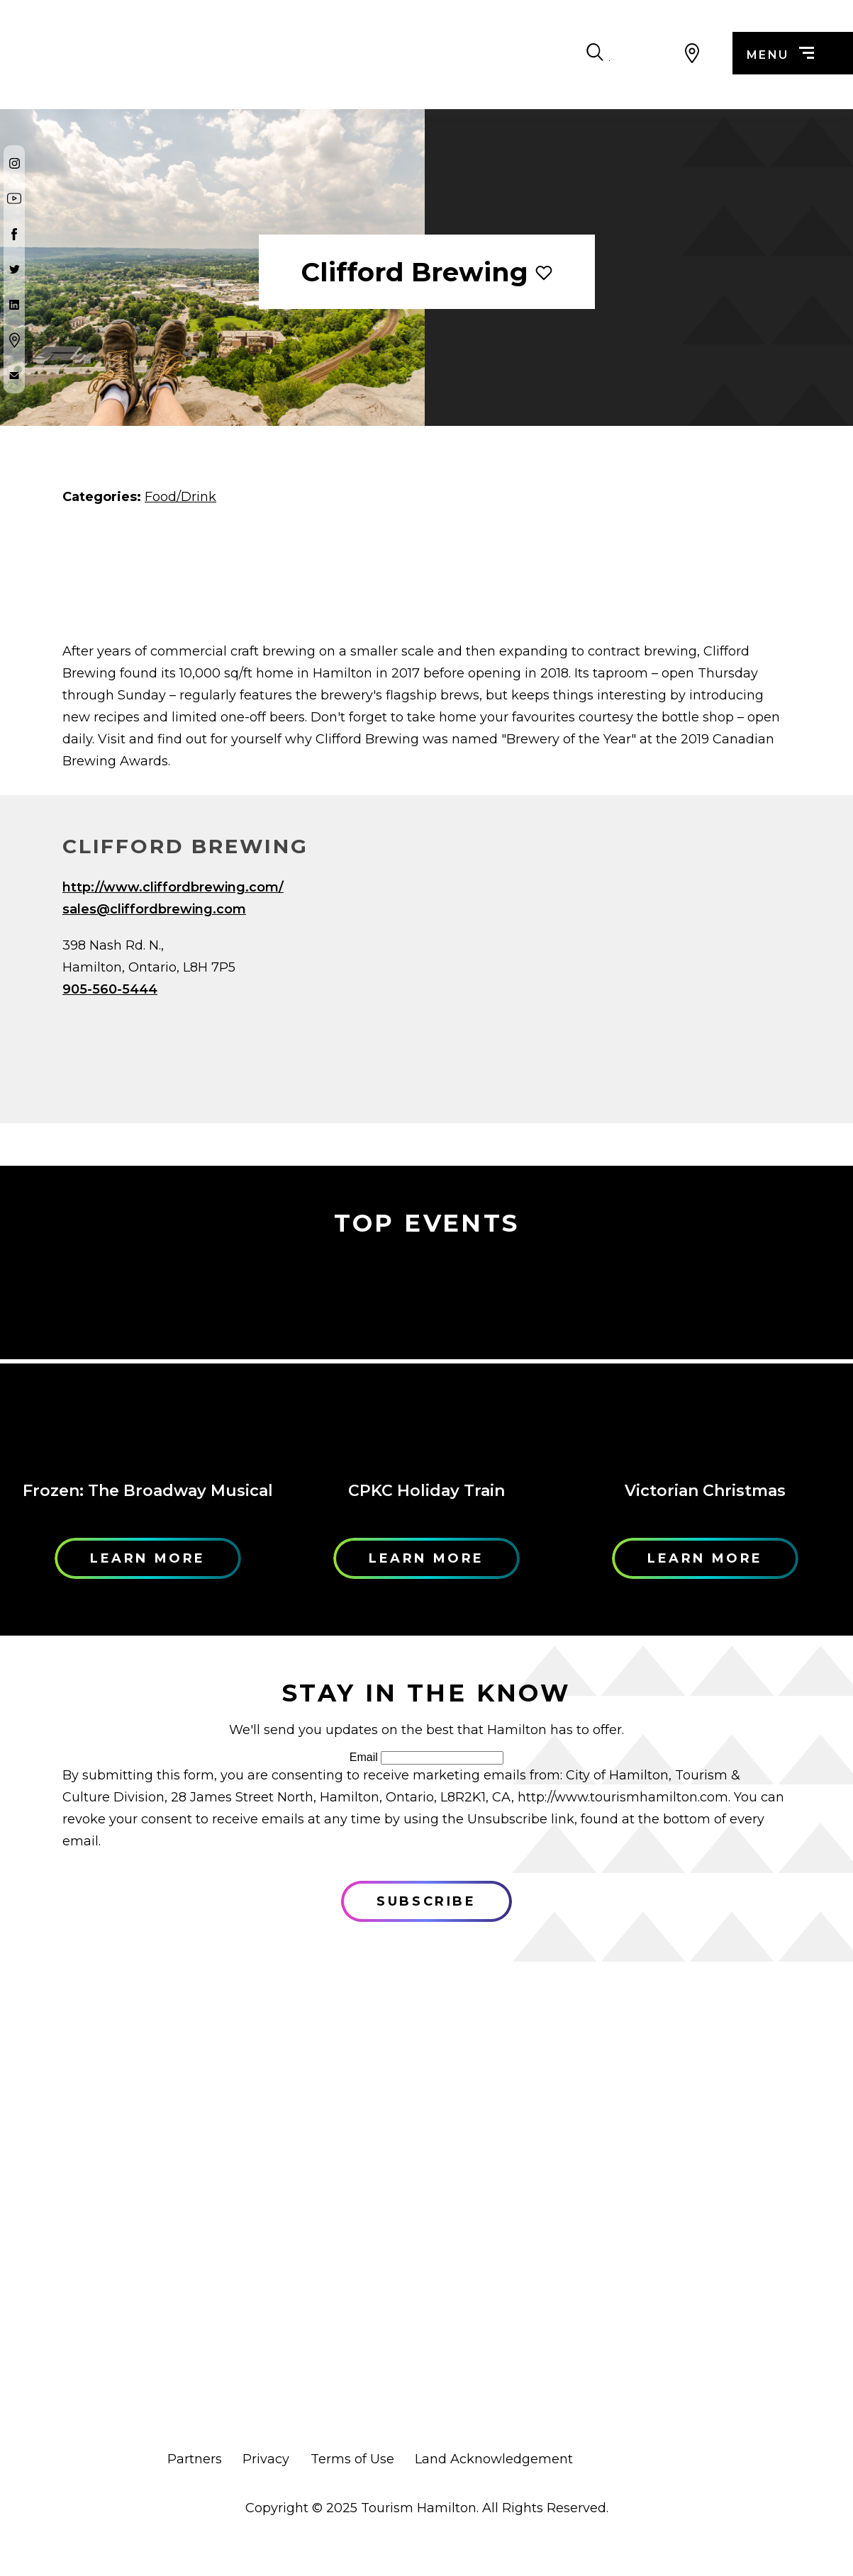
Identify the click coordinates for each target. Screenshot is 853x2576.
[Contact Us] (14, 375)
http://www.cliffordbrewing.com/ (173, 887)
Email (364, 1757)
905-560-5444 (109, 989)
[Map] (619, 983)
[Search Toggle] (656, 53)
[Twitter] (14, 269)
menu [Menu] (780, 54)
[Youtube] (14, 198)
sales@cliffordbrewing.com (154, 909)
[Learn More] (148, 1361)
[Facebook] (14, 234)
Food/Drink (180, 497)
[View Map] (692, 53)
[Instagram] (14, 163)
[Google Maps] (14, 340)
